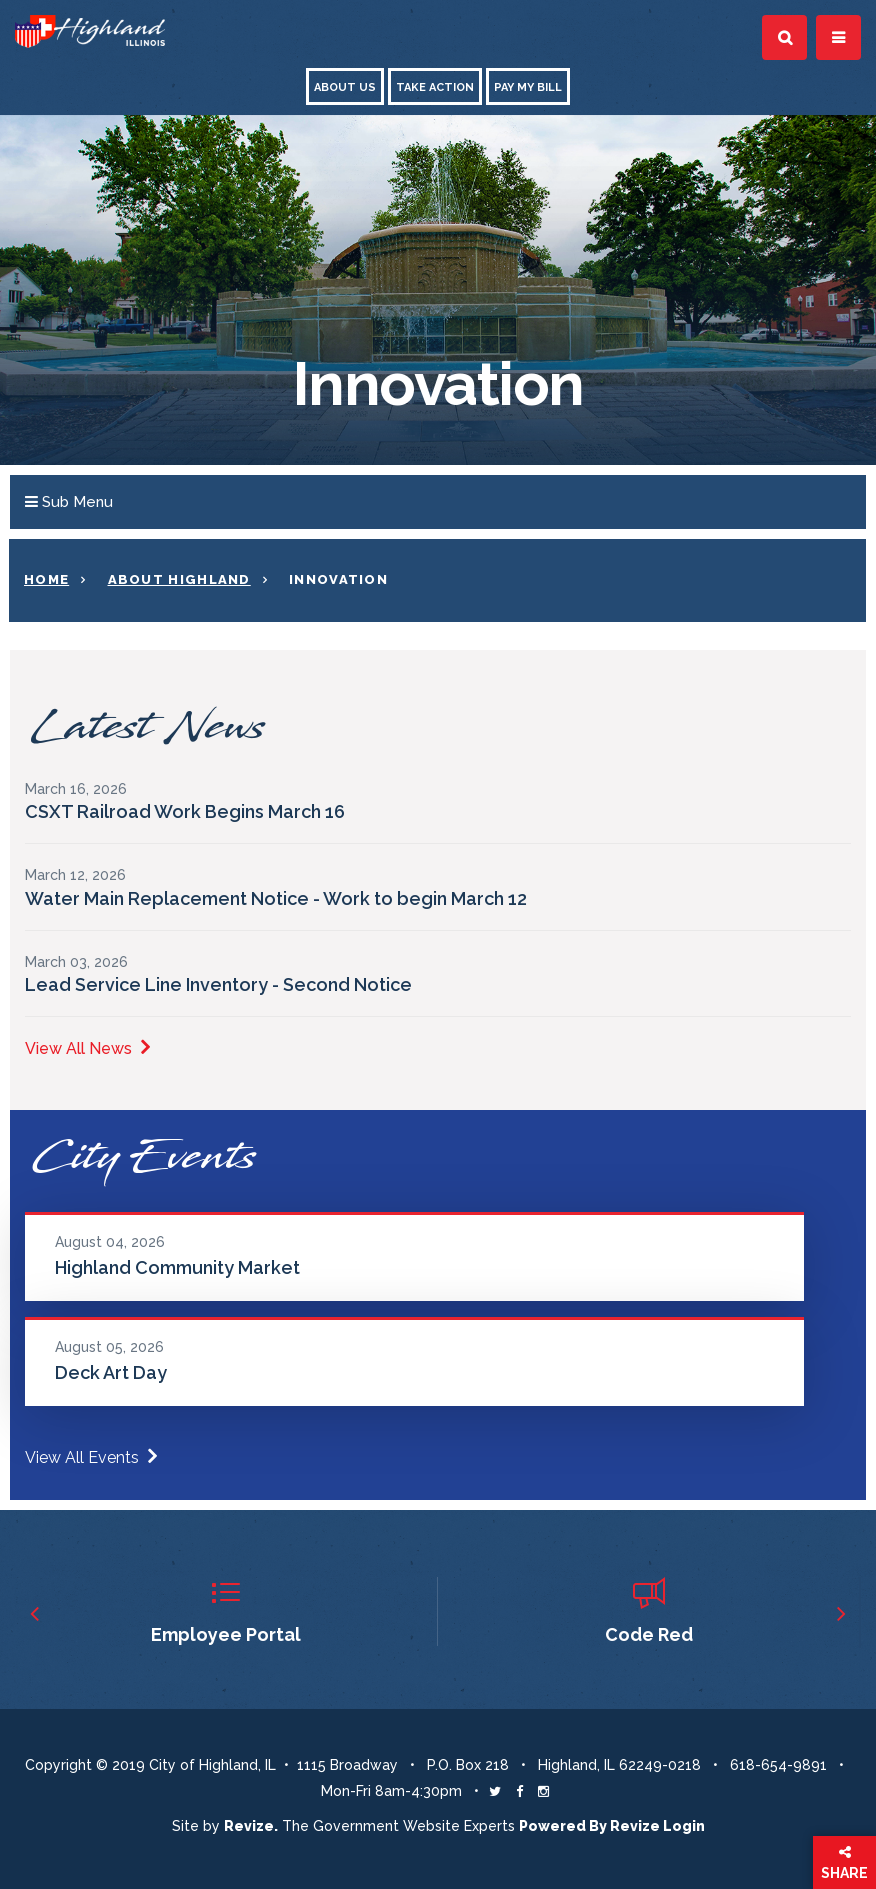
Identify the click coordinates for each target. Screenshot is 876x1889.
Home (46, 579)
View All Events (91, 1457)
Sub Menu (69, 502)
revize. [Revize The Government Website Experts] (251, 1826)
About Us (345, 87)
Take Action (435, 87)
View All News (87, 1048)
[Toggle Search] (784, 37)
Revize (635, 1826)
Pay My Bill (528, 87)
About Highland (179, 579)
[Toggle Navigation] (838, 37)
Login (684, 1826)
